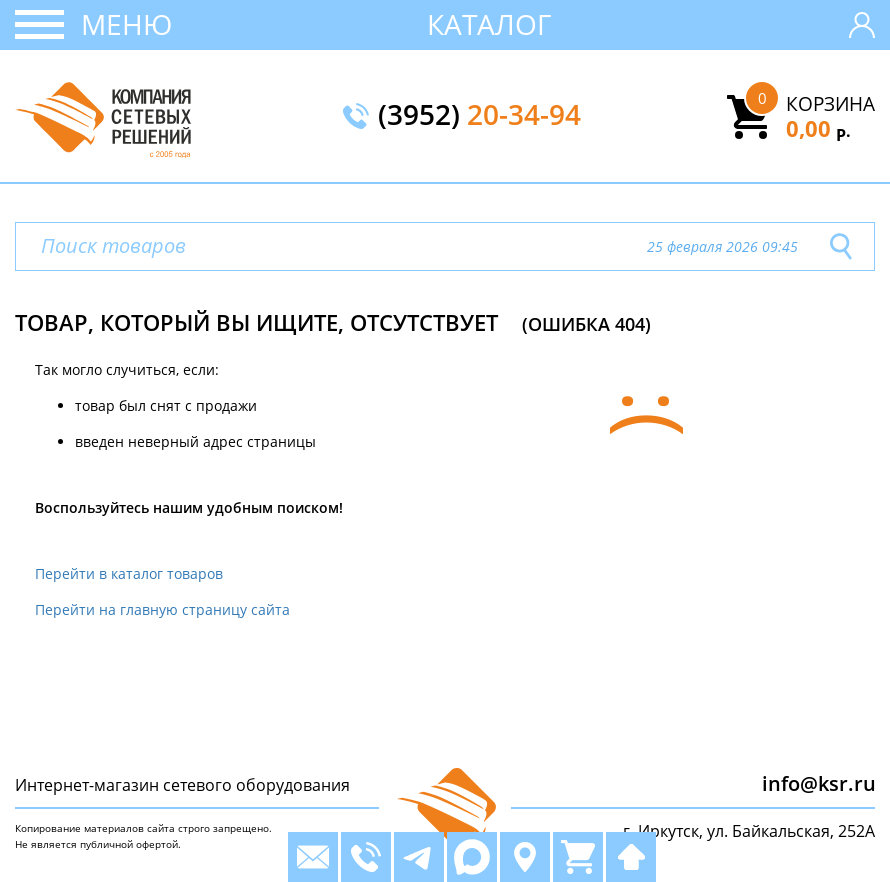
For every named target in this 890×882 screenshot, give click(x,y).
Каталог (489, 24)
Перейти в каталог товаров (129, 573)
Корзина (830, 104)
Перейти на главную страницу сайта (162, 609)
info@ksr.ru (819, 783)
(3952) (479, 116)
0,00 (818, 128)
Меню (126, 24)
